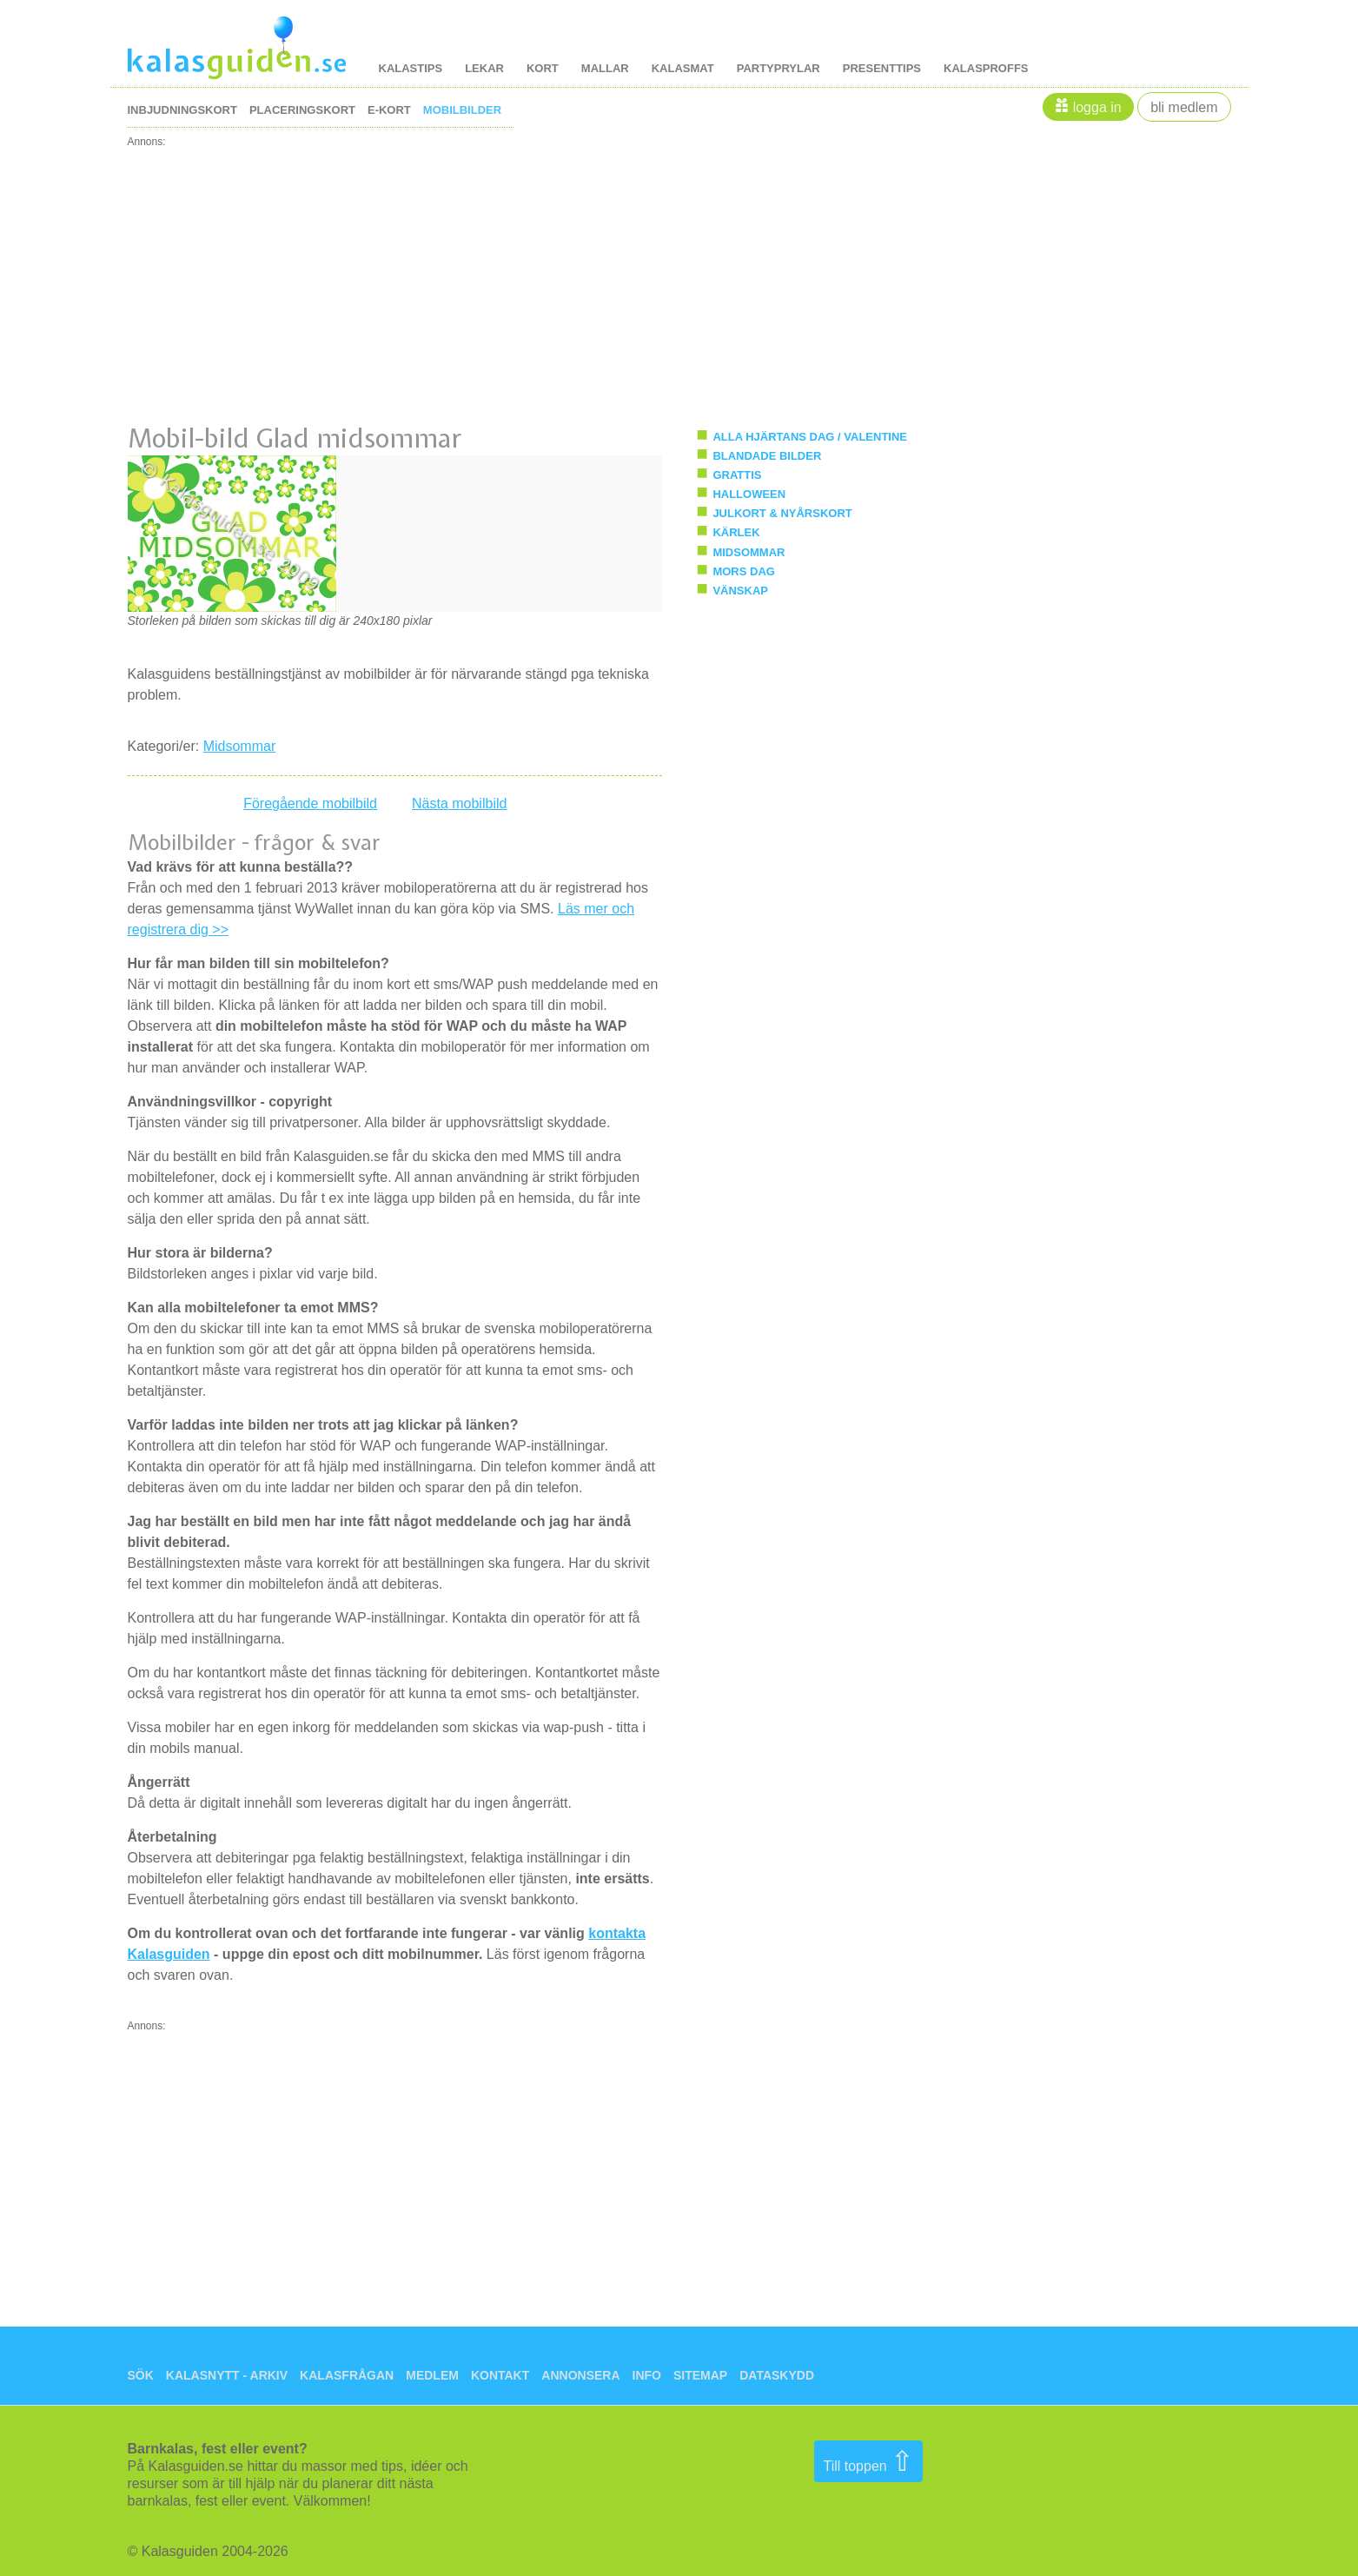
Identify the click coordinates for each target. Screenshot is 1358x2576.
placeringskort (302, 109)
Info (647, 2375)
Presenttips (882, 68)
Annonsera (580, 2375)
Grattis (736, 474)
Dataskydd (776, 2375)
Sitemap (700, 2375)
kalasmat (683, 68)
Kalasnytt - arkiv (227, 2375)
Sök (141, 2375)
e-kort (389, 109)
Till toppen (868, 2461)
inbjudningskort (182, 109)
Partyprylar (778, 68)
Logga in (1097, 107)
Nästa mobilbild (459, 803)
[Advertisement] (649, 268)
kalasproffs (986, 68)
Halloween (748, 494)
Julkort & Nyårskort (781, 513)
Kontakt (500, 2375)
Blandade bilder (766, 455)
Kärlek (735, 532)
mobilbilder (462, 109)
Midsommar (239, 746)
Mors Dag (743, 571)
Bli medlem (1183, 107)
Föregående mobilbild (310, 803)
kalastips (411, 68)
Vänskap (740, 590)
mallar (605, 68)
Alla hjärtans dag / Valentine (809, 436)
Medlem (432, 2375)
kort (543, 68)
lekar (484, 68)
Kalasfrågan (347, 2375)
